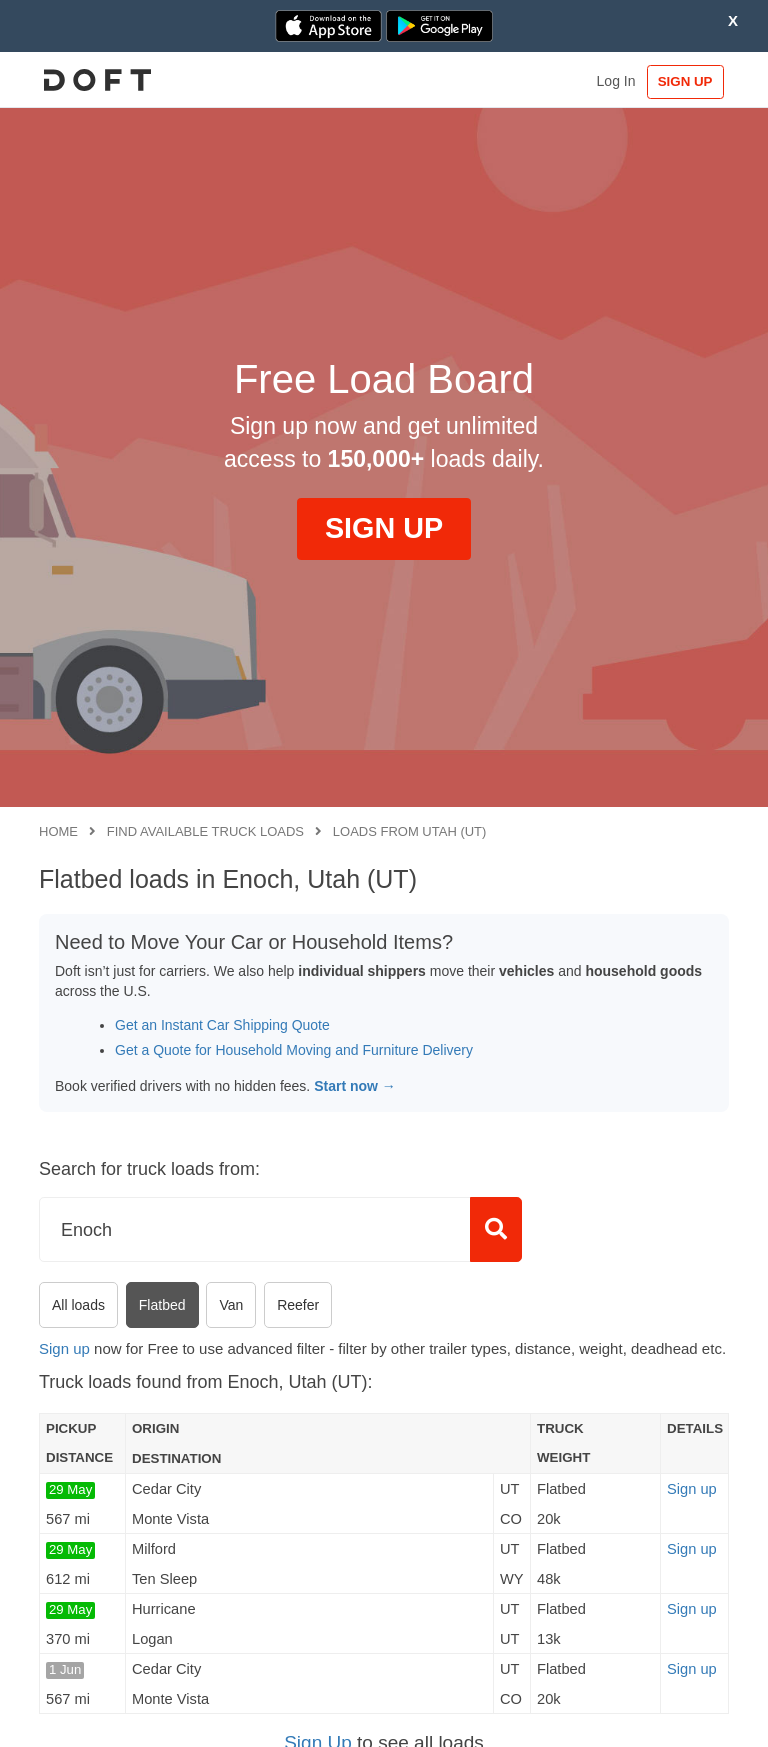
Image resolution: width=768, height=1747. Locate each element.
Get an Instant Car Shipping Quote (222, 1025)
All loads (78, 1305)
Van (231, 1305)
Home (58, 831)
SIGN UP (682, 81)
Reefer (298, 1305)
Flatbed (162, 1305)
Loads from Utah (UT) (410, 831)
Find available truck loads (205, 831)
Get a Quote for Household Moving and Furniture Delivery (294, 1050)
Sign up (64, 1348)
